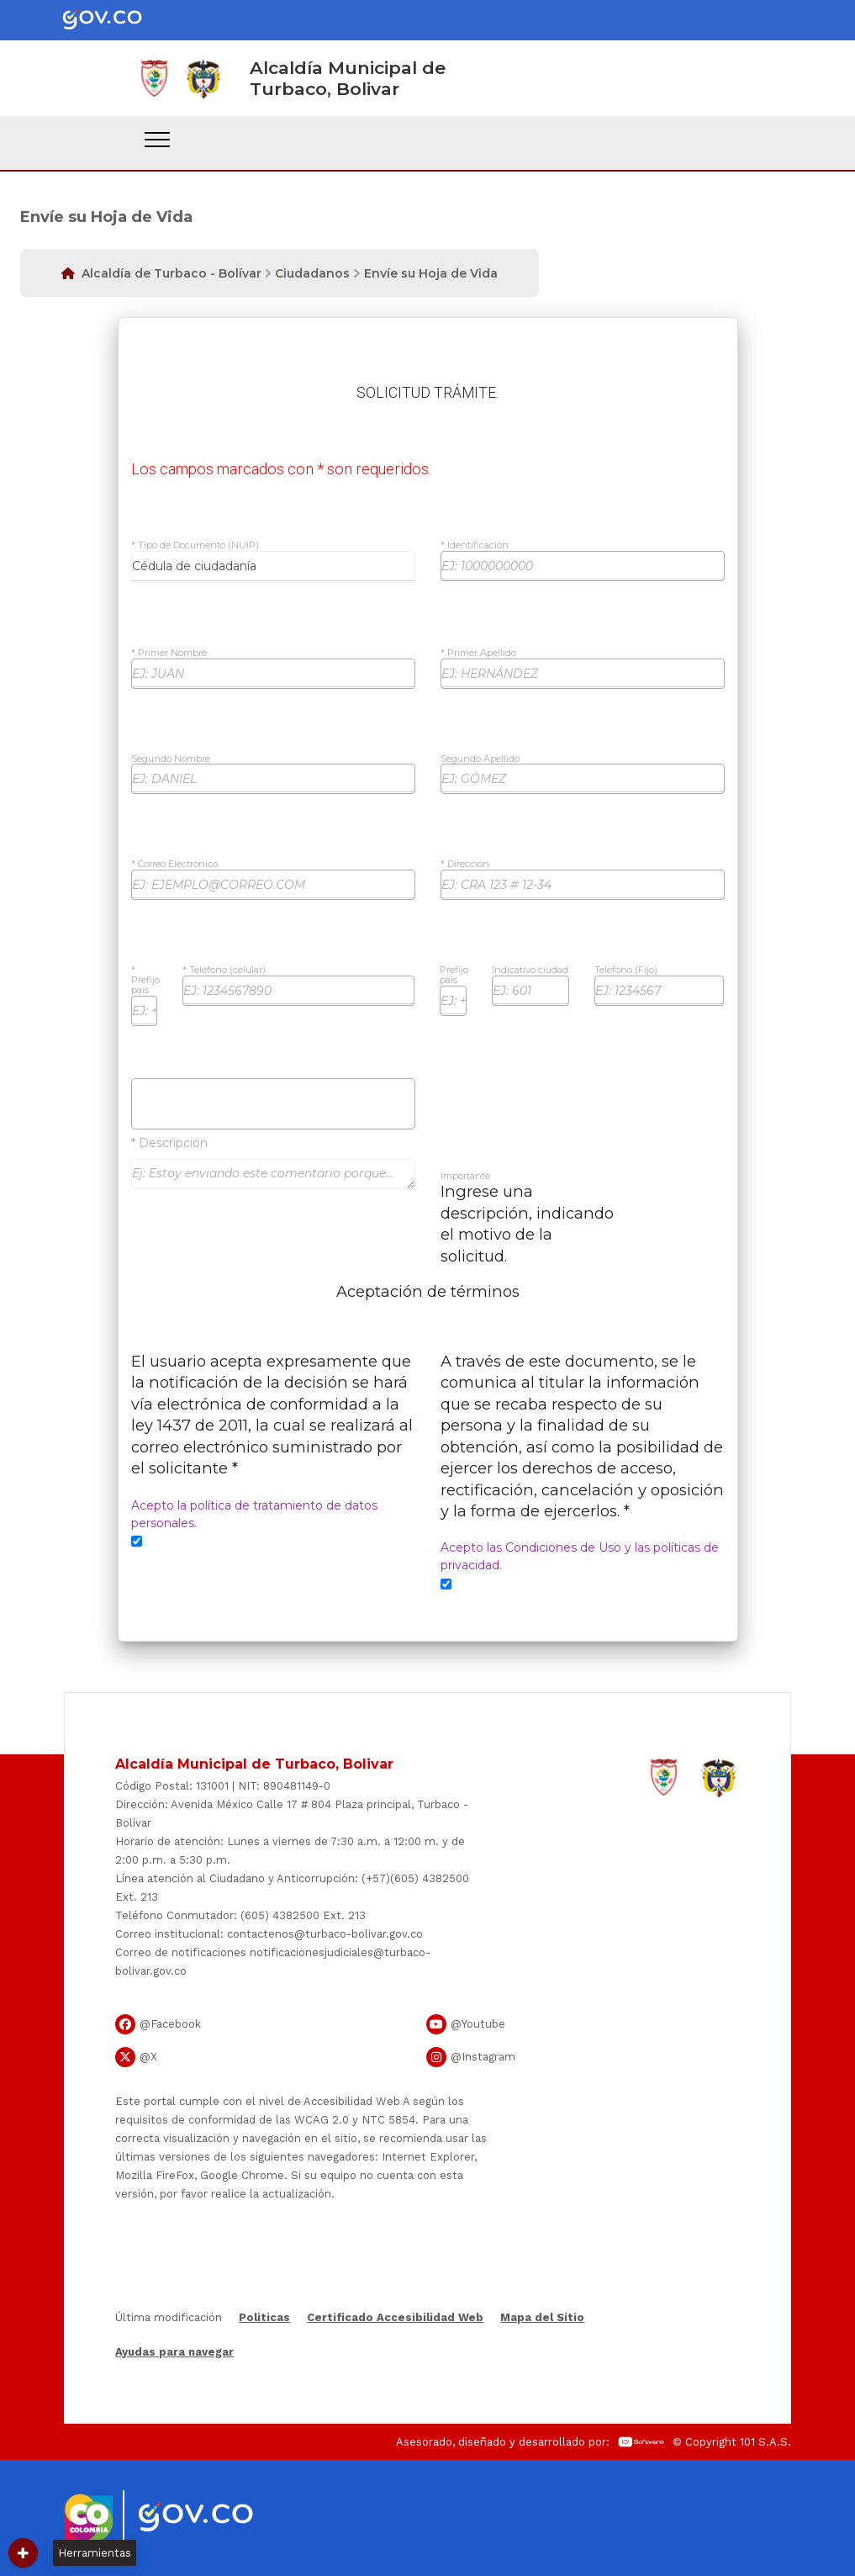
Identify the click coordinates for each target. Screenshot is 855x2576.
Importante (465, 1177)
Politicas (264, 2317)
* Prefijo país (145, 980)
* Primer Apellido (478, 653)
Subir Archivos (273, 1103)
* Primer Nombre (169, 653)
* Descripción (169, 1142)
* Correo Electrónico (174, 865)
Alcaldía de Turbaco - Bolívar (171, 273)
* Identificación (475, 546)
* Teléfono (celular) (224, 970)
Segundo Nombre (170, 759)
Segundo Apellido (480, 759)
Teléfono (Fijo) (625, 970)
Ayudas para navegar (174, 2353)
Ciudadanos (312, 273)
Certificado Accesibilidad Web (395, 2317)
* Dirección (465, 865)
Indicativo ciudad (530, 970)
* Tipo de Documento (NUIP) (195, 546)
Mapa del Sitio (542, 2317)
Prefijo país (454, 975)
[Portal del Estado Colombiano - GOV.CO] (116, 20)
